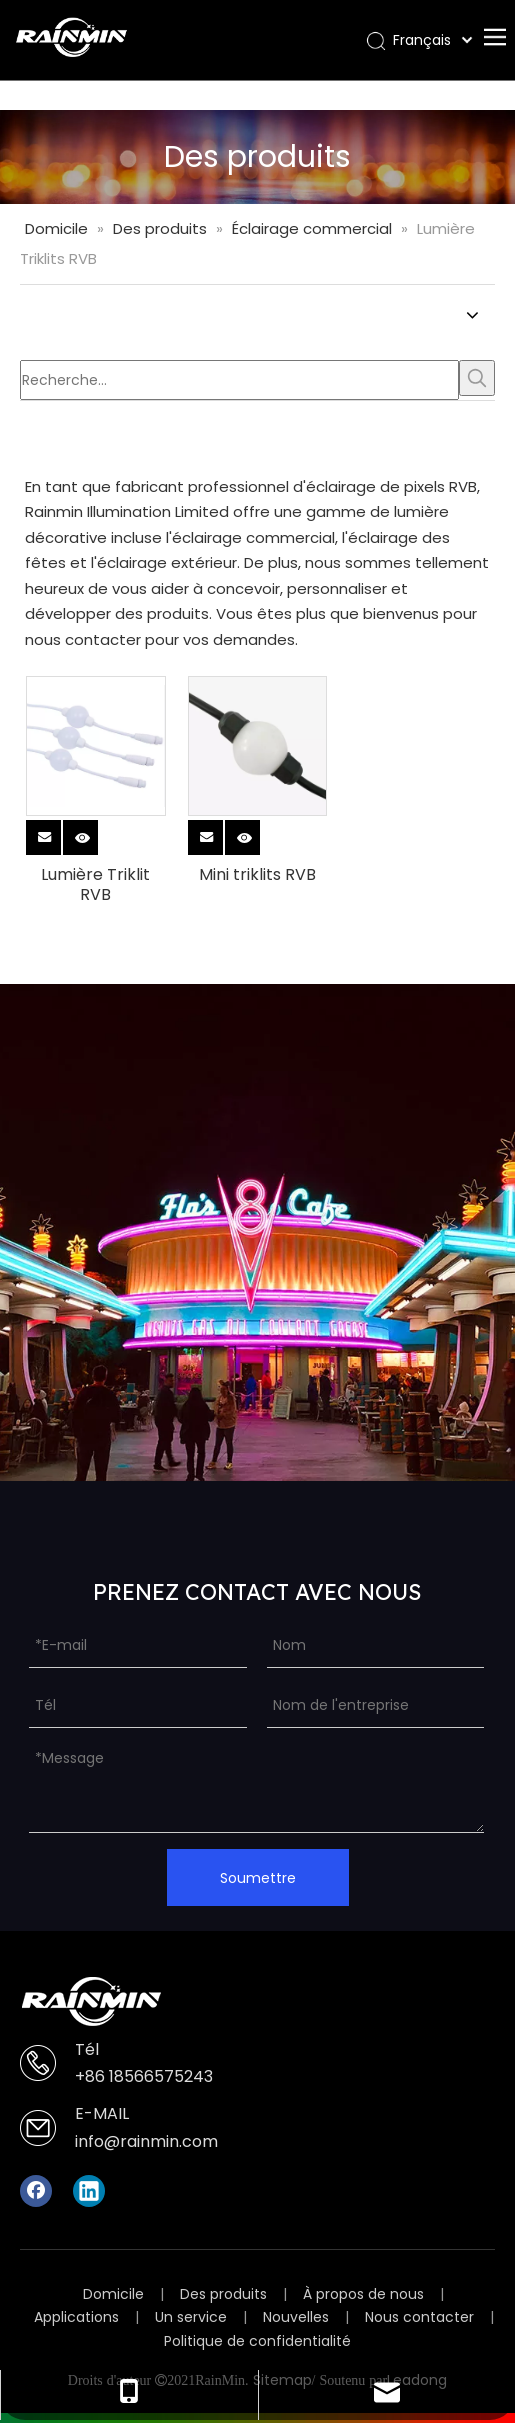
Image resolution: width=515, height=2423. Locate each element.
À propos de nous (363, 2294)
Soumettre (258, 1878)
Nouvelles (296, 2317)
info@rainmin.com (146, 2141)
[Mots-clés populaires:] (477, 378)
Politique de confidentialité (257, 2341)
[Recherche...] (239, 380)
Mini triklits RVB (257, 875)
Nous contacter (419, 2317)
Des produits (223, 2294)
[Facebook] (36, 2191)
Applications (76, 2317)
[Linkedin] (89, 2191)
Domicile (113, 2294)
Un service (191, 2317)
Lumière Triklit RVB (95, 885)
